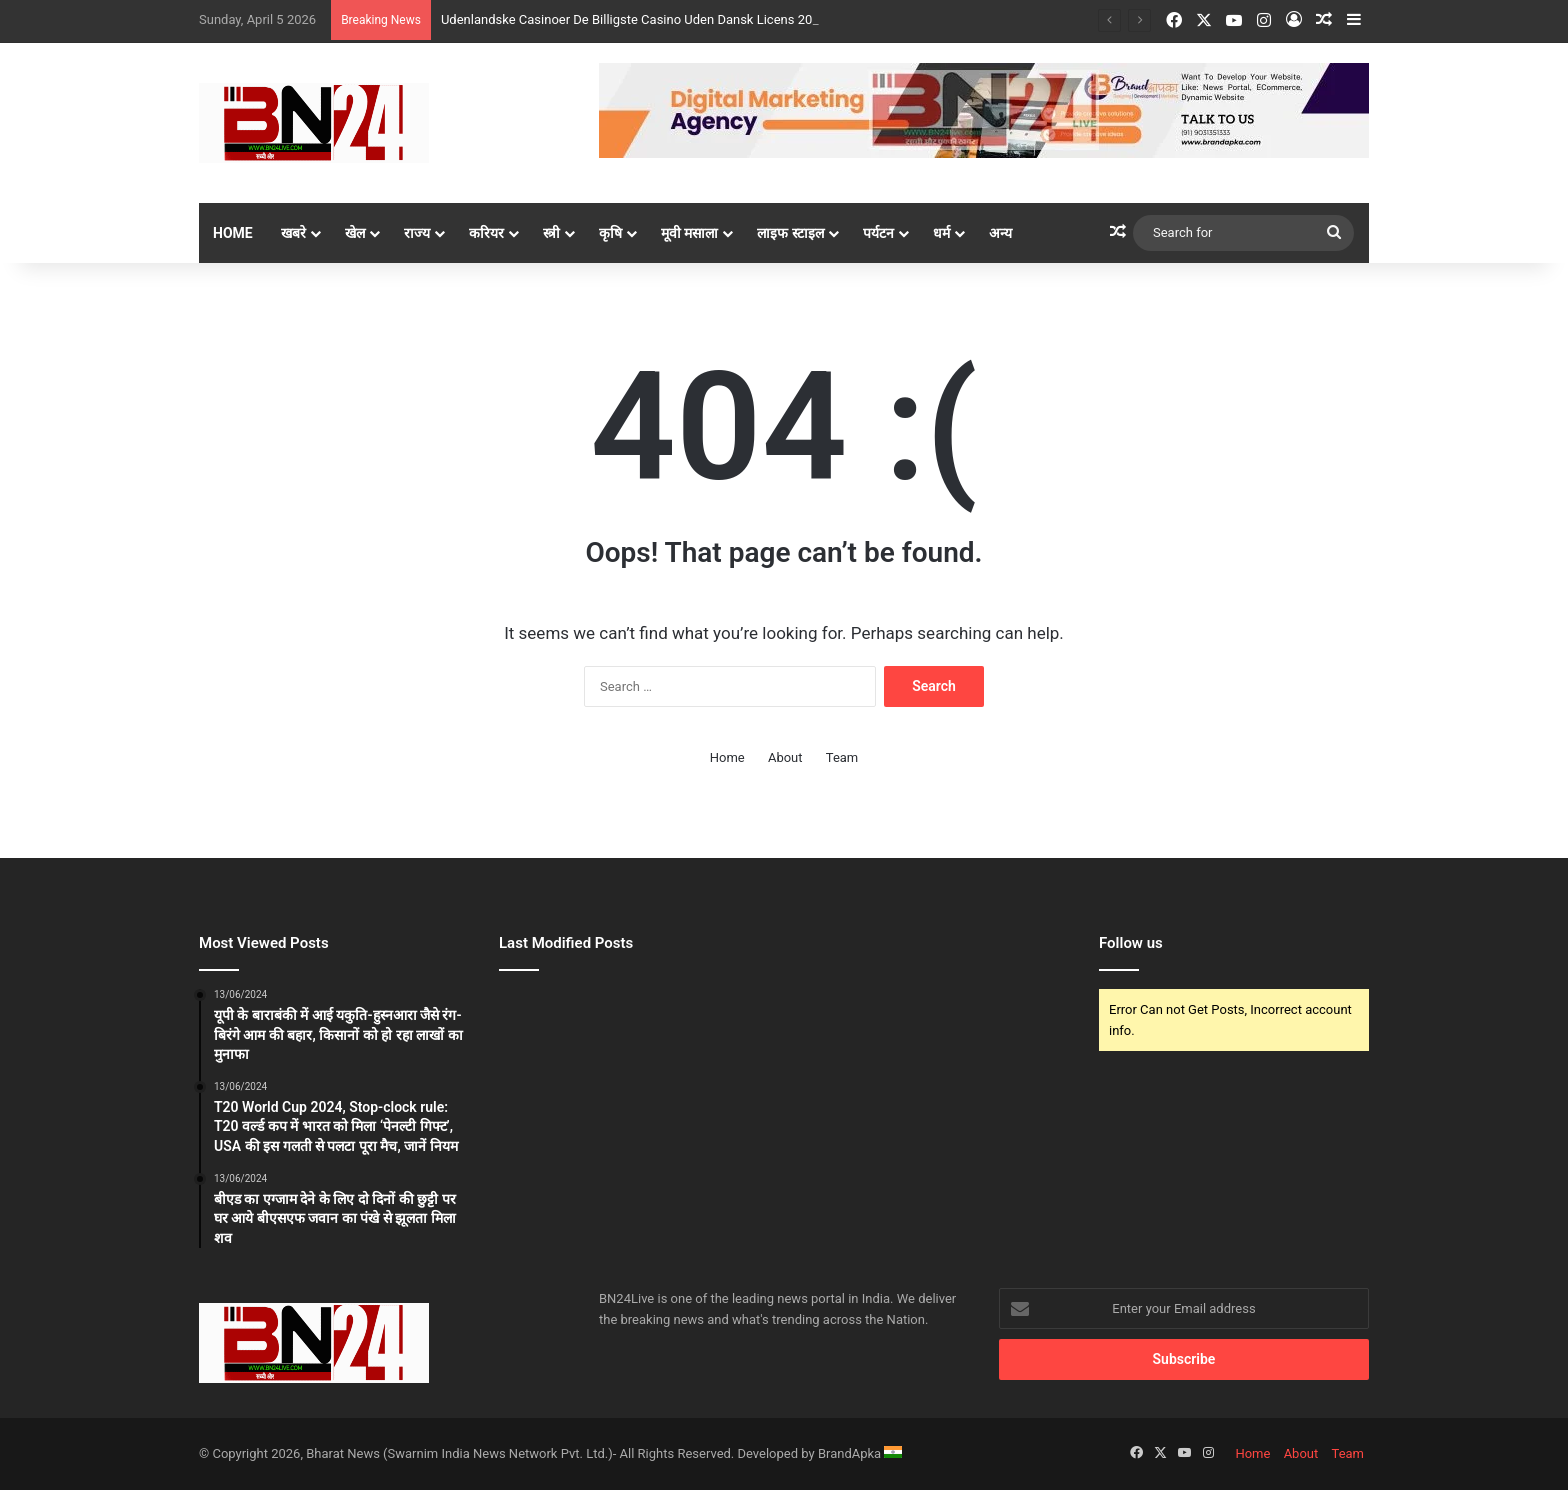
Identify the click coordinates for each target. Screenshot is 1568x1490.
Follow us (1131, 943)
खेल (355, 233)
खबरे (293, 233)
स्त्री (551, 233)
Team (842, 757)
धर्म (941, 233)
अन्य (1000, 233)
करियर (486, 233)
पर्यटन (878, 233)
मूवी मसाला (689, 233)
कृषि (610, 233)
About (785, 757)
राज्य (417, 233)
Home (233, 233)
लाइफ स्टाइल (790, 233)
